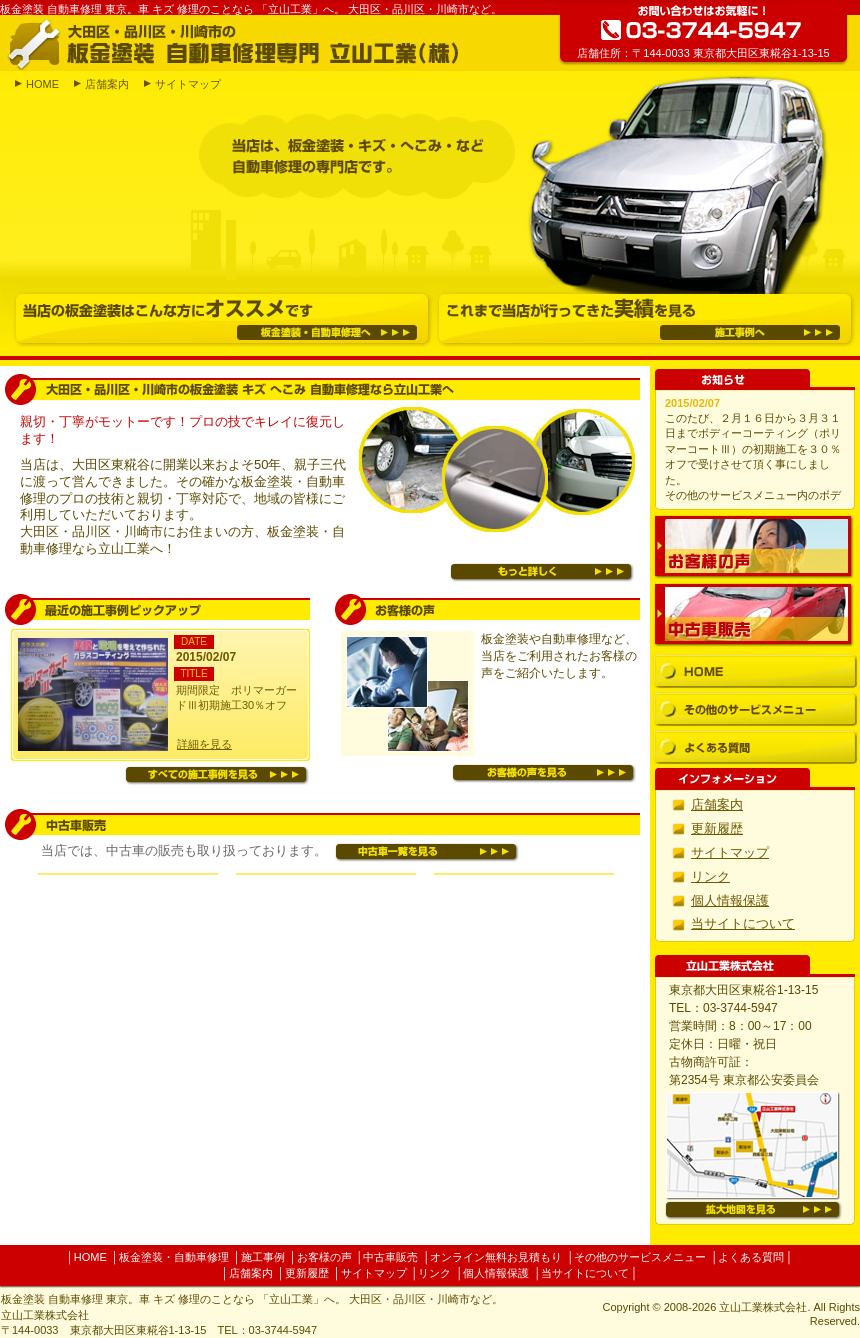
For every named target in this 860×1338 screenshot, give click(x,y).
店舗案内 (107, 84)
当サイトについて (743, 923)
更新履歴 (717, 828)
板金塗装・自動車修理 (174, 1257)
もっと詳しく (542, 572)
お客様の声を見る (544, 773)
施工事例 (263, 1257)
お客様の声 (754, 547)
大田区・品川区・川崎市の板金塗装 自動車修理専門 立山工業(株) (232, 43)
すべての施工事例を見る (217, 775)
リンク (710, 876)
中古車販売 (754, 615)
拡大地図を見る (753, 1210)
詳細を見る (204, 744)
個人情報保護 (730, 900)
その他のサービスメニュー (755, 709)
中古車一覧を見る (427, 852)
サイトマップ (188, 84)
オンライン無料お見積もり (496, 1257)
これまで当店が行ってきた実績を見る (645, 318)
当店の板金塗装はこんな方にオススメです (222, 318)
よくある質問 (755, 747)
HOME (42, 84)
